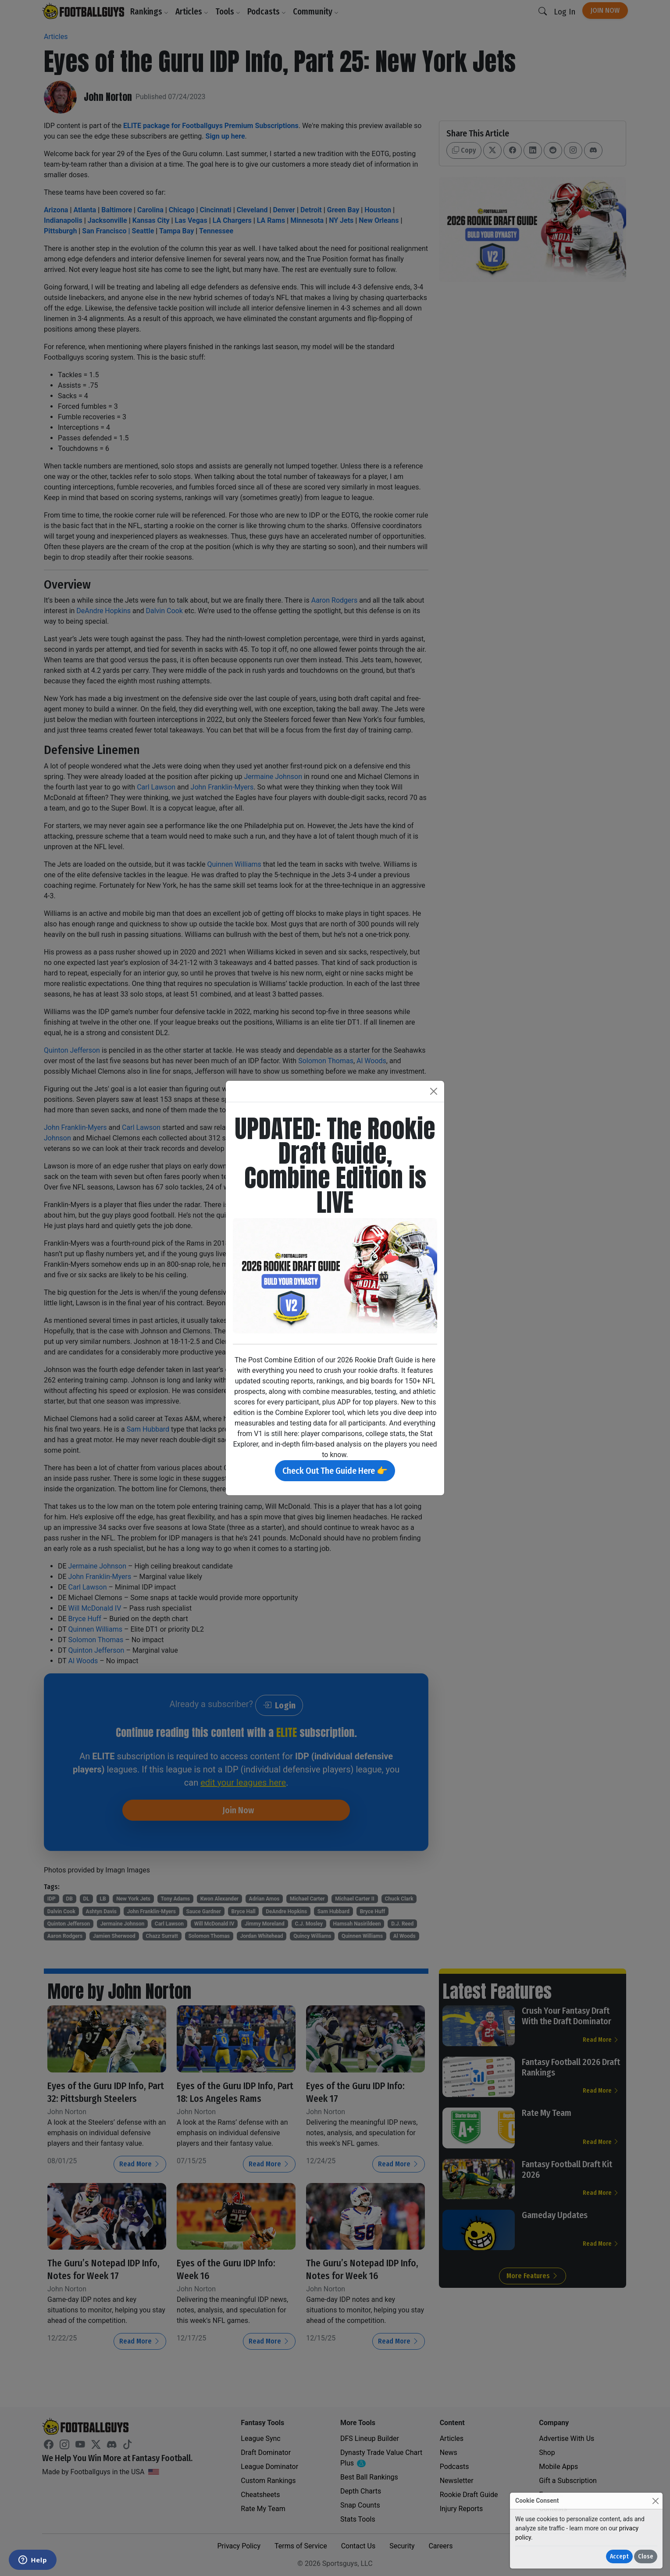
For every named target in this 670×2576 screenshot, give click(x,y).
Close (645, 2556)
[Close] (655, 2500)
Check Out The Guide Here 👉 (335, 1470)
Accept (619, 2556)
